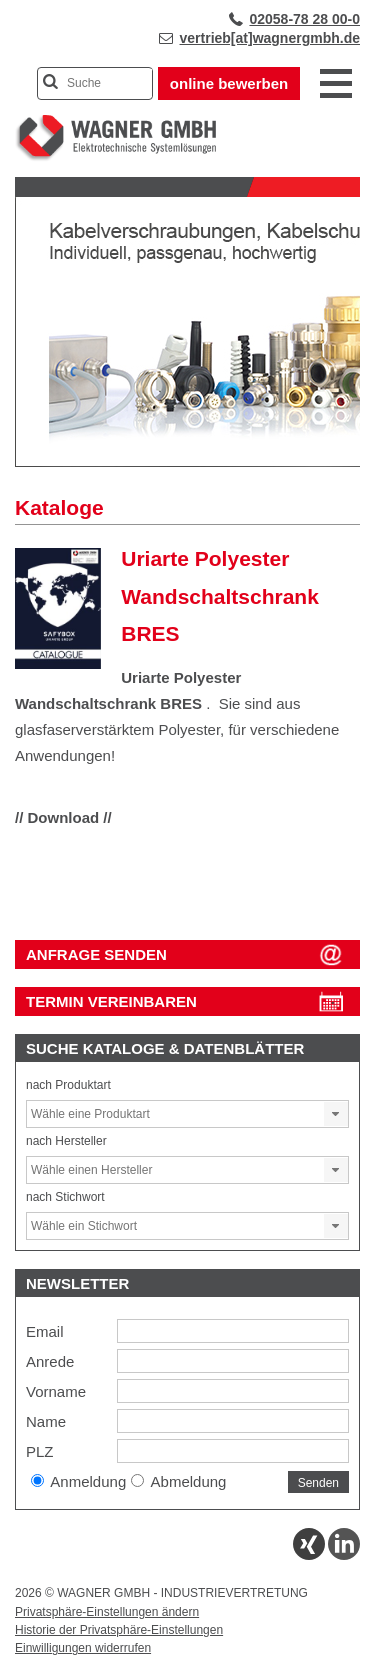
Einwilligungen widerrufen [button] (83, 1648)
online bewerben (229, 83)
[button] (336, 1114)
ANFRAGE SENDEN (96, 954)
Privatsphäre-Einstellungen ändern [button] (107, 1612)
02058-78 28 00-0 (304, 19)
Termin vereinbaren (111, 1001)
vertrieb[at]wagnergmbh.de (270, 38)
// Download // (63, 817)
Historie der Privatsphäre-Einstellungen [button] (119, 1630)
